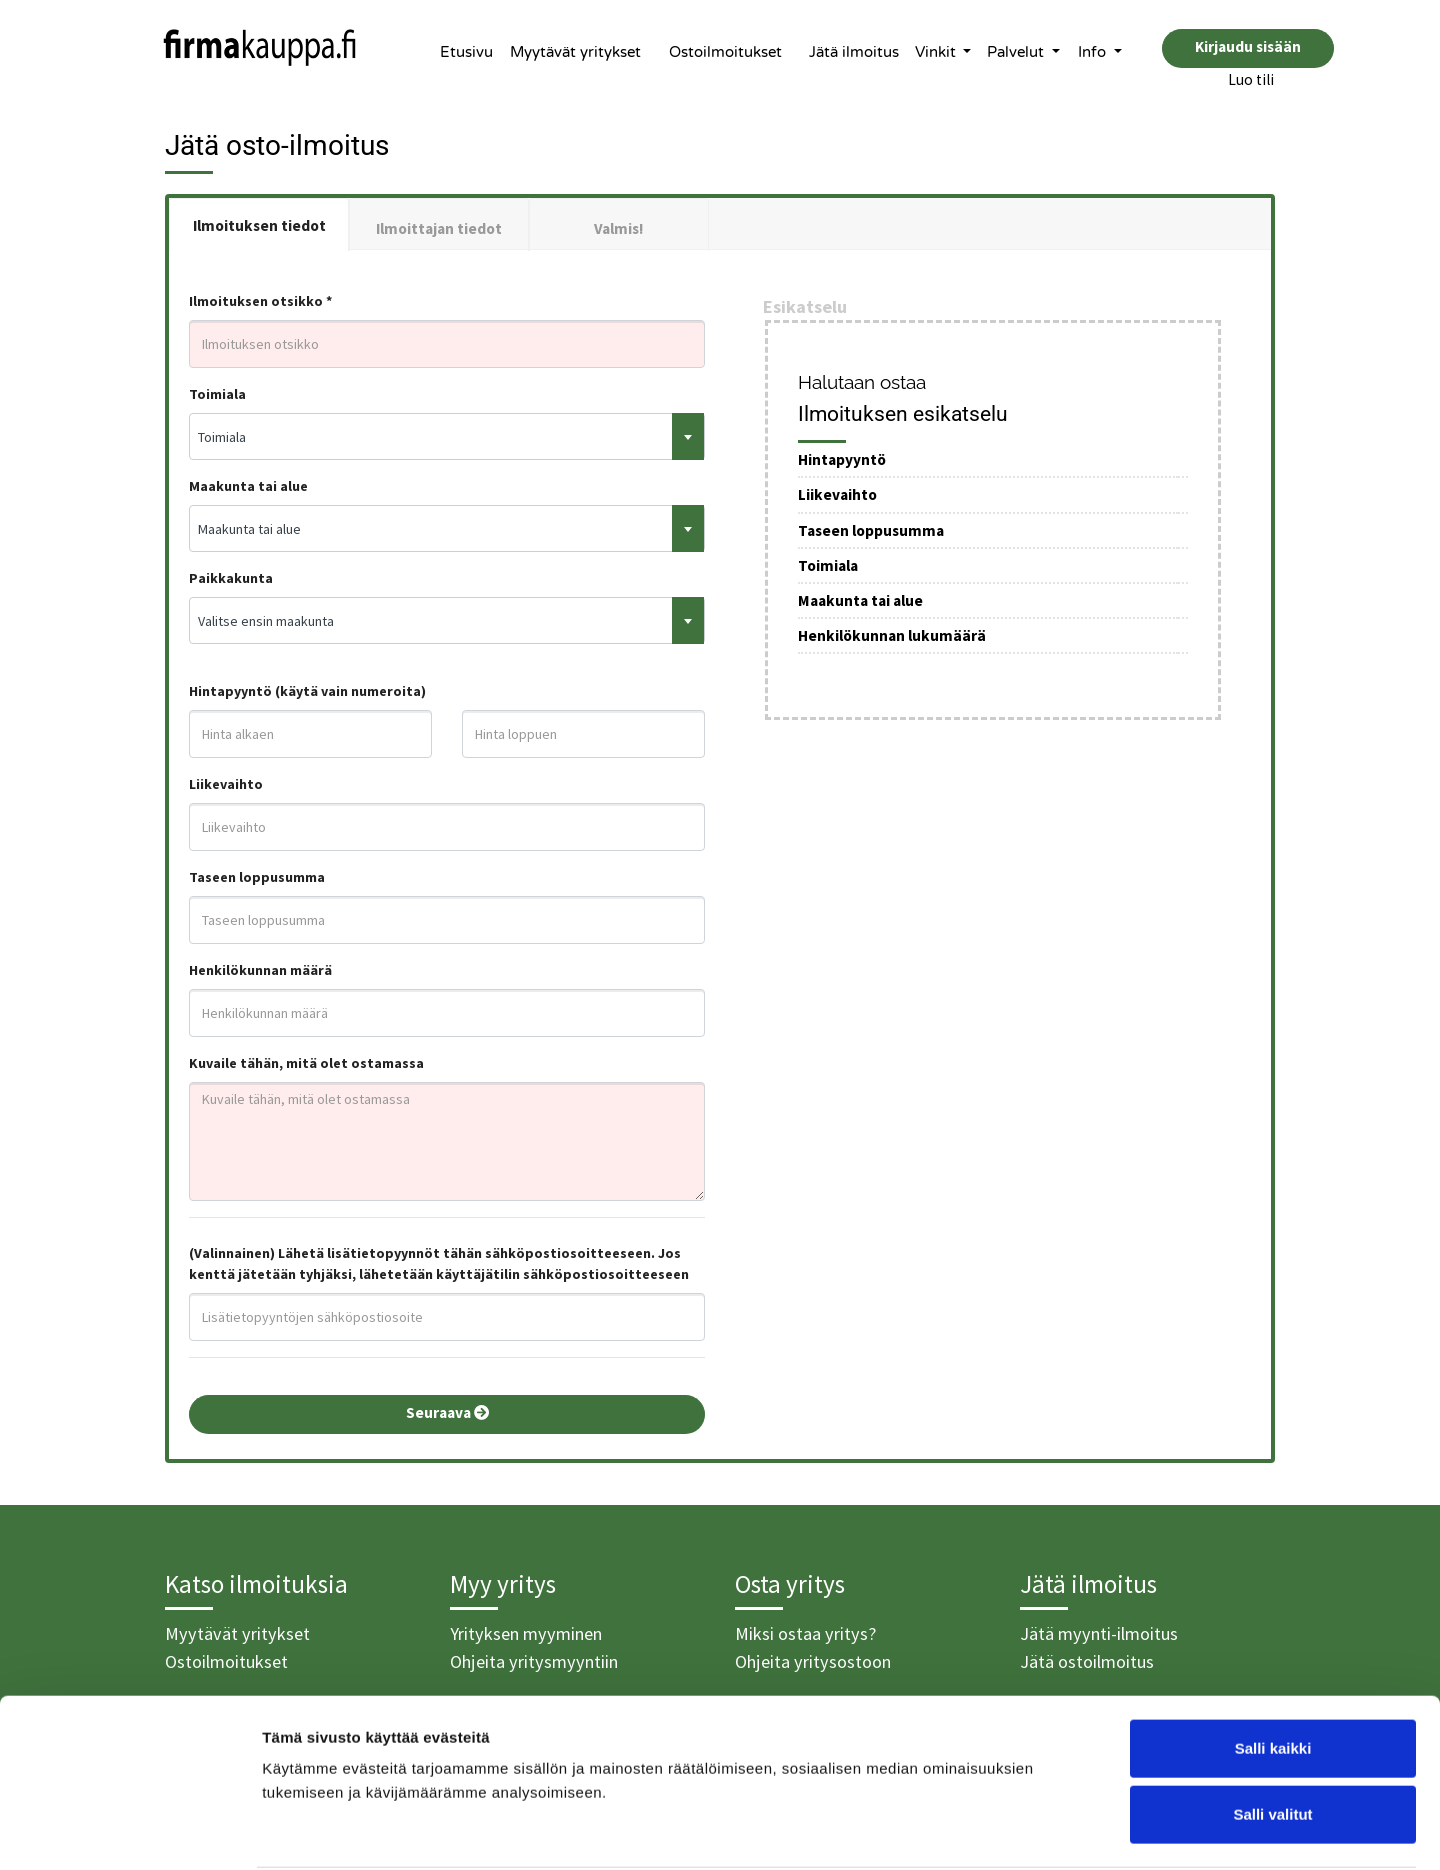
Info (1094, 52)
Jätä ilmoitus (854, 52)
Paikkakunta (231, 578)
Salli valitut (1272, 1738)
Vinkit (937, 52)
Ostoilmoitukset (725, 52)
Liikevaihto (226, 784)
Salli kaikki (1273, 1672)
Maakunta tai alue (248, 486)
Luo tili (1251, 79)
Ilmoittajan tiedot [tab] (439, 228)
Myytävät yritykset (575, 52)
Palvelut (1017, 52)
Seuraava (447, 1412)
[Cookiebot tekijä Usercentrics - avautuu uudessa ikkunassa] (129, 1831)
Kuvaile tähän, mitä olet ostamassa (306, 1063)
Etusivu (466, 52)
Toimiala (217, 394)
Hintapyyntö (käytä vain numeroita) (307, 691)
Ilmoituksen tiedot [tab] (259, 225)
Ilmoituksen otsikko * (260, 301)
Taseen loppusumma (257, 877)
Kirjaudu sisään (1248, 46)
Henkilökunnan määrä (260, 970)
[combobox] (447, 436)
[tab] (619, 224)
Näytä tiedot (1069, 1830)
